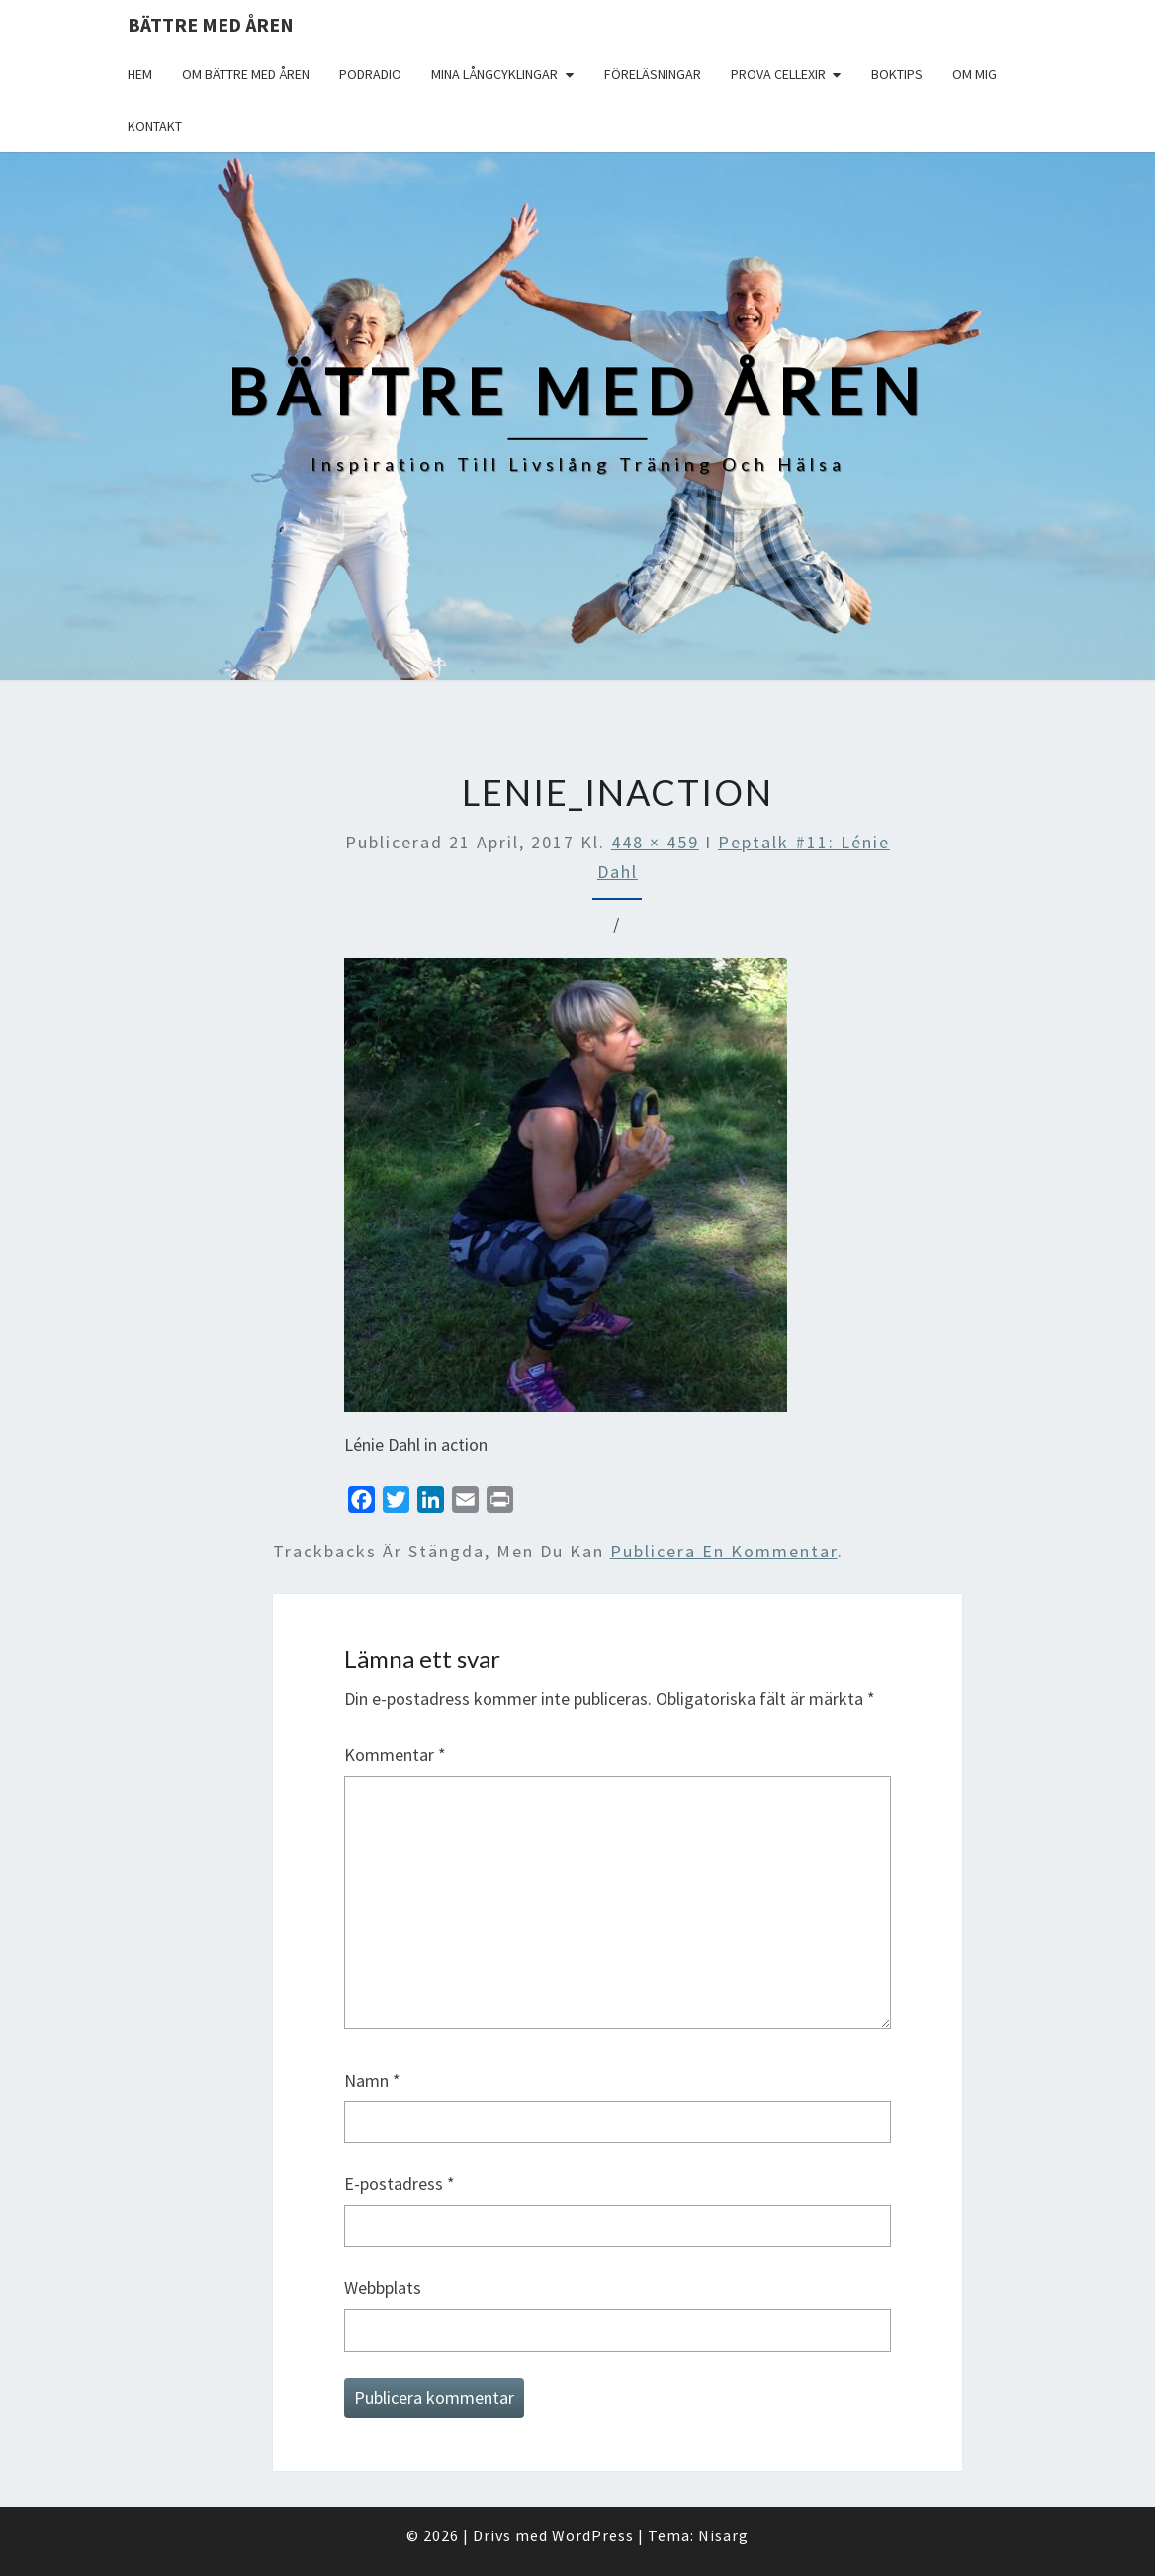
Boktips (897, 74)
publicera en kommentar (724, 1551)
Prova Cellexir (778, 74)
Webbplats (382, 2287)
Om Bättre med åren (246, 74)
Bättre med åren (211, 24)
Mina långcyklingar (494, 74)
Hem (140, 74)
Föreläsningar (652, 74)
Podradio (370, 74)
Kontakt (155, 125)
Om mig (974, 74)
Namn (372, 2080)
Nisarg (723, 2535)
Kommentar (395, 1754)
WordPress (593, 2535)
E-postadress (399, 2184)
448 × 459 (655, 842)
